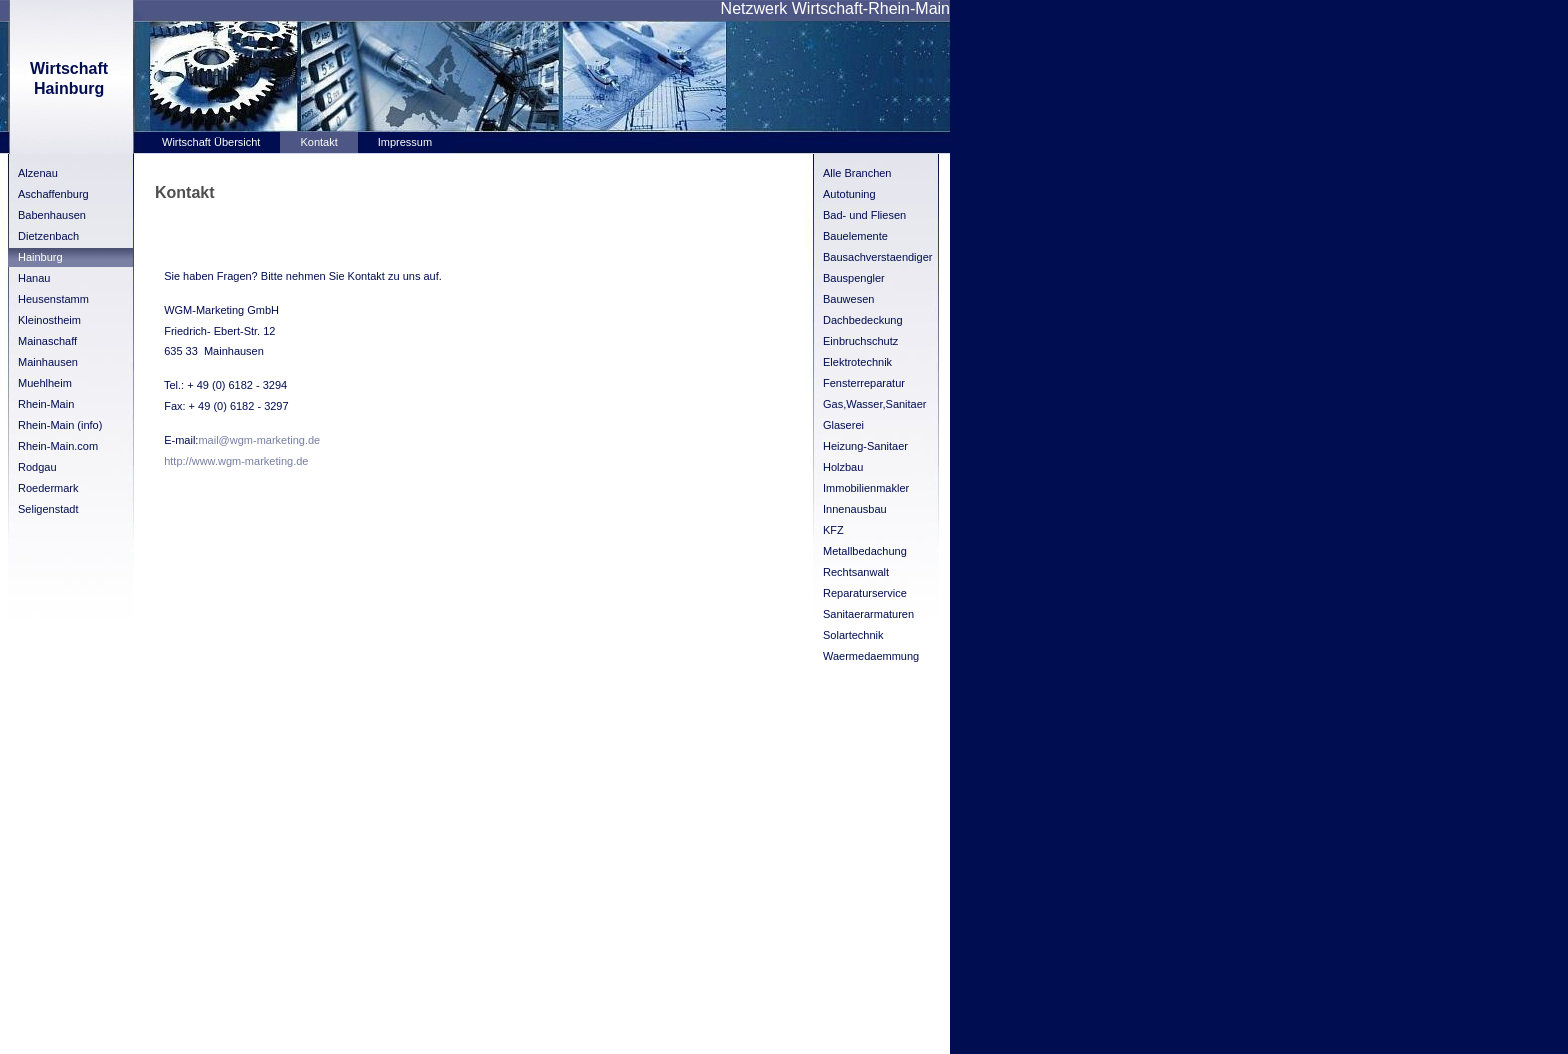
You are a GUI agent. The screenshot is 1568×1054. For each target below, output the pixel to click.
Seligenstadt (48, 509)
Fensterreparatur (864, 383)
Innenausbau (855, 509)
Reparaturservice (865, 593)
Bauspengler (854, 278)
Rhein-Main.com (58, 446)
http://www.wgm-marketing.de (236, 461)
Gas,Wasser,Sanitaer (875, 404)
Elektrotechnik (857, 362)
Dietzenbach (48, 236)
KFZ (833, 530)
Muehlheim (45, 383)
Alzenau (38, 173)
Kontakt (318, 142)
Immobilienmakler (866, 488)
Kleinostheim (49, 320)
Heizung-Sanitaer (865, 446)
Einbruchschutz (860, 341)
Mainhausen (48, 362)
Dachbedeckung (863, 320)
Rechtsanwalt (856, 572)
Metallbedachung (865, 551)
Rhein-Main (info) (60, 425)
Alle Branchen (857, 173)
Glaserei (843, 425)
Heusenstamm (53, 299)
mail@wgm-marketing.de (259, 440)
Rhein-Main (46, 404)
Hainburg (40, 257)
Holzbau (843, 467)
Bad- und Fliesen (864, 215)
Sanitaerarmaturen (868, 614)
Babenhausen (52, 215)
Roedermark (48, 488)
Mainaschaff (47, 341)
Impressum (405, 142)
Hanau (34, 278)
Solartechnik (853, 635)
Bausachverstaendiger (877, 257)
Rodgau (37, 467)
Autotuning (849, 194)
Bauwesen (848, 299)
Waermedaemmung (871, 656)
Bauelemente (855, 236)
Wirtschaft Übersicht (211, 142)
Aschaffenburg (53, 194)
